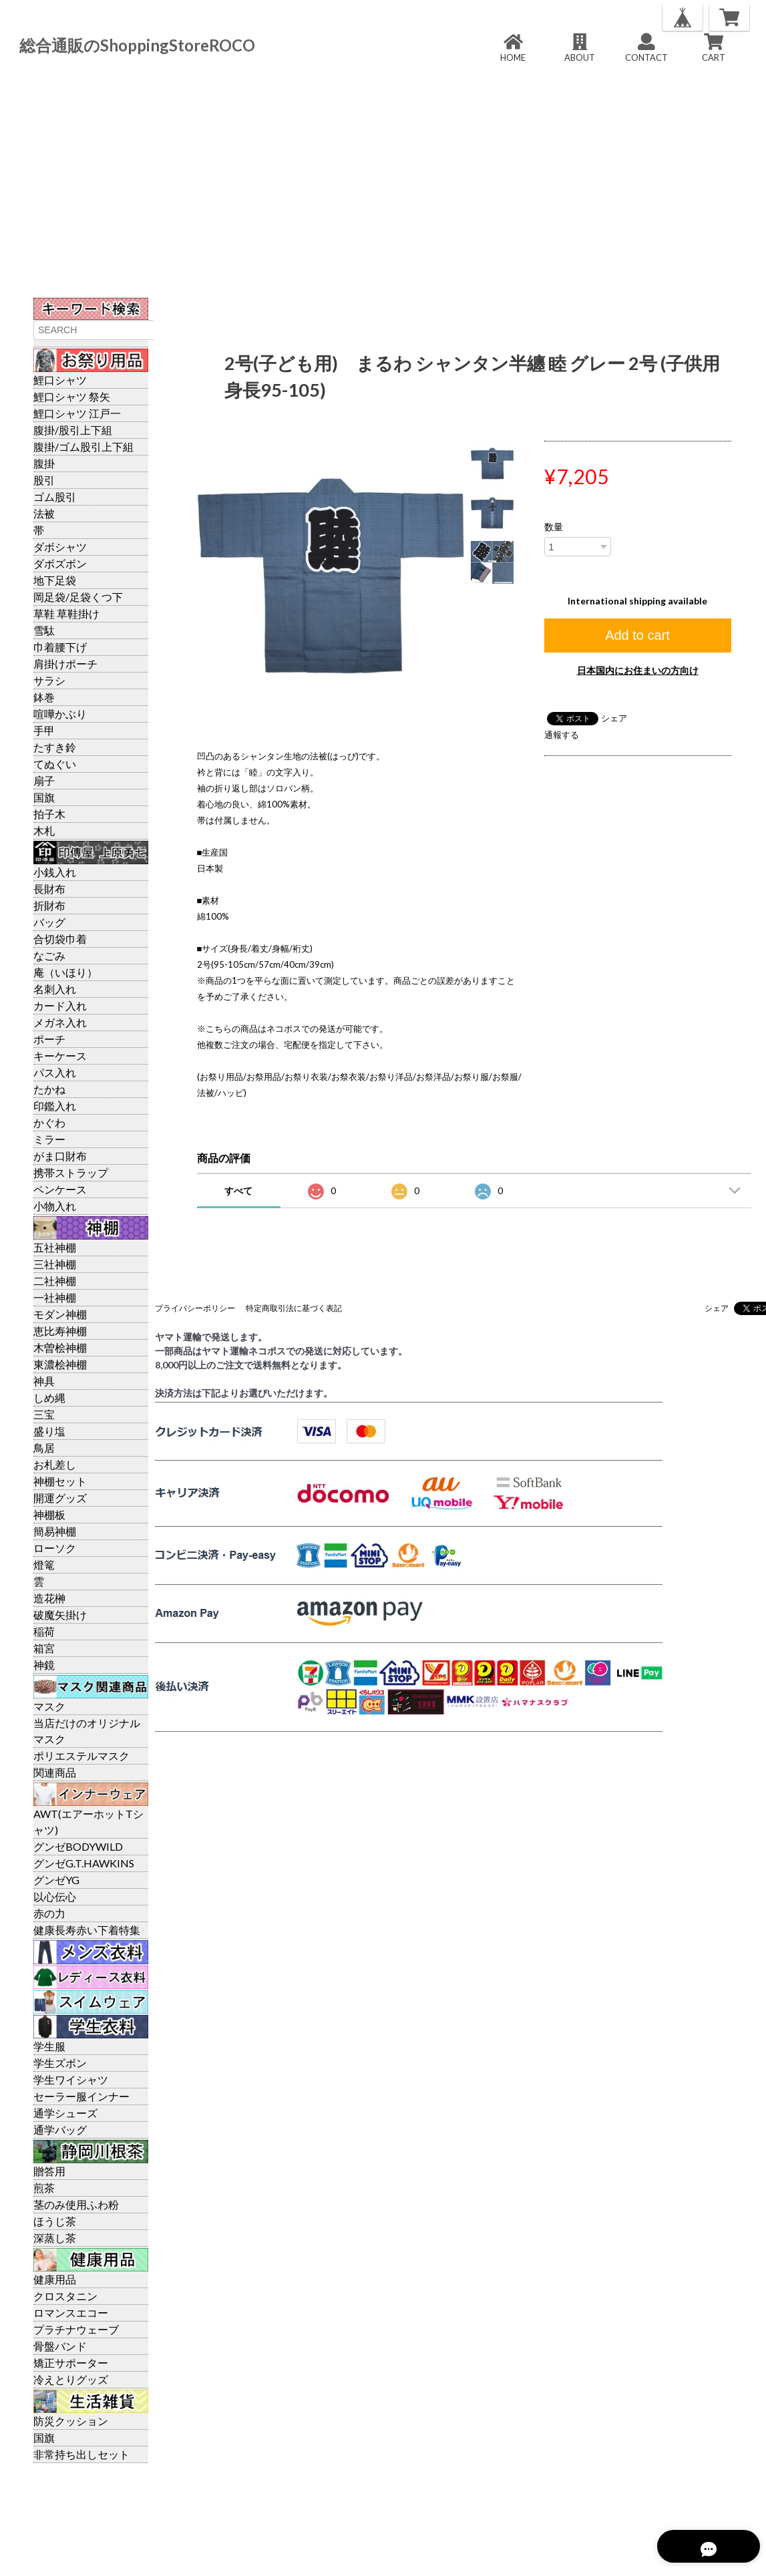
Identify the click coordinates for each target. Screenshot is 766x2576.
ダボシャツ (60, 546)
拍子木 (49, 813)
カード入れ (60, 1005)
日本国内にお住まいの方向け (638, 670)
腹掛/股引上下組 (72, 429)
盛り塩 (49, 1431)
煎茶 (44, 2187)
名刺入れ (54, 988)
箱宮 (44, 1648)
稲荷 (44, 1631)
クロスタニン (65, 2295)
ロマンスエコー (70, 2312)
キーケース (60, 1055)
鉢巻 (44, 697)
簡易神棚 (54, 1531)
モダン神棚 (60, 1314)
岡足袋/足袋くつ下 (78, 596)
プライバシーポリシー (195, 1308)
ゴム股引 (54, 496)
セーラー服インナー (81, 2096)
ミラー (49, 1139)
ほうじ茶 (54, 2221)
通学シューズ (65, 2112)
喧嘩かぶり (60, 713)
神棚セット (60, 1481)
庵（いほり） (65, 972)
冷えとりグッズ (70, 2379)
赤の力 (49, 1913)
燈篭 (44, 1564)
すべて (238, 1190)
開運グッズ (60, 1497)
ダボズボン (60, 563)
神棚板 (49, 1514)
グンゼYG (56, 1879)
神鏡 (44, 1664)
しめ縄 (49, 1397)
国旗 (44, 797)
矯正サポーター (70, 2362)
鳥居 (44, 1447)
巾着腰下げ (60, 646)
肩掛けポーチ (65, 663)
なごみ (49, 955)
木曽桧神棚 (60, 1347)
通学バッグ (60, 2129)
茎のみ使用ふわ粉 (76, 2204)
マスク (49, 1706)
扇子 (44, 780)
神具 (44, 1380)
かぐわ (49, 1122)
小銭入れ (54, 872)
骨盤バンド (60, 2346)
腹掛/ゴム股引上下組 (83, 446)
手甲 (44, 730)
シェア (614, 718)
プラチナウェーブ (76, 2329)
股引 (44, 480)
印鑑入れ (54, 1105)
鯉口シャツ (60, 379)
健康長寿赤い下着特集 (86, 1929)
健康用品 (54, 2279)
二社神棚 (54, 1280)
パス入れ (54, 1072)
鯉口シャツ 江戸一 (77, 413)
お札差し (54, 1464)
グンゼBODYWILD (78, 1846)
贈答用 (49, 2171)
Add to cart (637, 635)
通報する (561, 734)
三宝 (44, 1414)
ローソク (54, 1547)
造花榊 (49, 1598)
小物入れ (54, 1206)
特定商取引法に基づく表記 (294, 1308)
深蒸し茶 (54, 2237)
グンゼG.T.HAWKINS (83, 1863)
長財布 (49, 888)
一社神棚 (54, 1297)
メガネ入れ (60, 1022)
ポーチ (49, 1039)
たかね (49, 1089)
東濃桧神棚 (60, 1364)
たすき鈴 (54, 747)
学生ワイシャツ (70, 2079)
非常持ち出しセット (81, 2454)
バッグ (49, 922)
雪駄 (44, 630)
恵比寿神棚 (60, 1330)
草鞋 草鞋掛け (66, 613)
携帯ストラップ (70, 1172)
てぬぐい (54, 763)
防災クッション (70, 2420)
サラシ (49, 680)
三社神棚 (54, 1264)
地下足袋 (54, 580)
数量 (553, 527)
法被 (44, 513)
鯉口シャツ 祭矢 (71, 396)
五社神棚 (54, 1247)
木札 (44, 830)
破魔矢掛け (60, 1614)
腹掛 (44, 463)
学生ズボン (60, 2062)
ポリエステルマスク (81, 1755)
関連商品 (54, 1772)
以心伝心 (54, 1896)
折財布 (49, 905)
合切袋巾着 (60, 938)
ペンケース (60, 1189)
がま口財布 (60, 1155)
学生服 (49, 2046)
